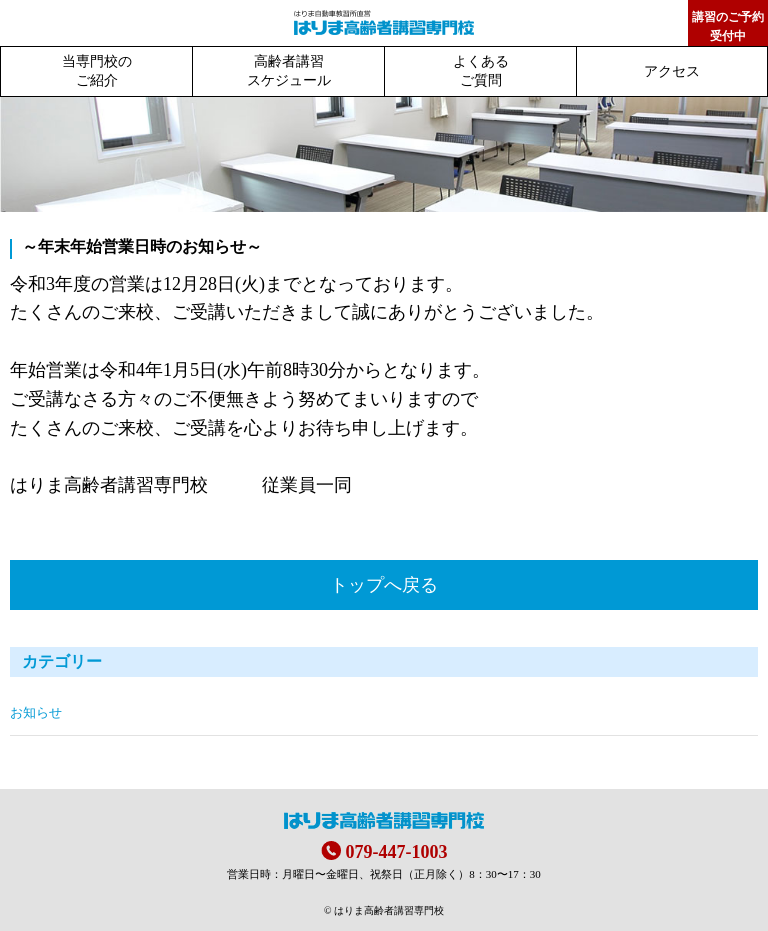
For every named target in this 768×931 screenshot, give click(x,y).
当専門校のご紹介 (97, 71)
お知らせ (36, 713)
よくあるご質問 (481, 71)
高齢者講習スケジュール (289, 71)
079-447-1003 (397, 852)
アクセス (672, 71)
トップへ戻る (384, 585)
